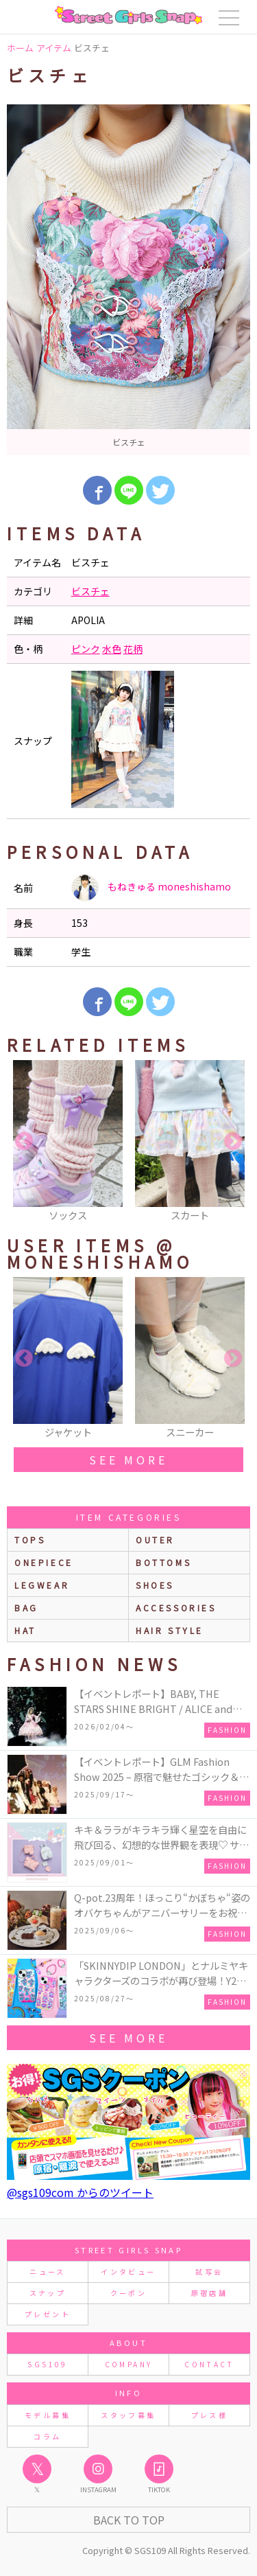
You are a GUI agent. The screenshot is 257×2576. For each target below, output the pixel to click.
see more (128, 1459)
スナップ (47, 2293)
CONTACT (209, 2364)
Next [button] (233, 1141)
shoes (155, 1585)
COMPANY (129, 2364)
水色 (111, 649)
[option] (128, 279)
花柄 (133, 649)
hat (25, 1630)
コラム (47, 2436)
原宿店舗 (209, 2293)
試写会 (209, 2271)
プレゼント (48, 2314)
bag (26, 1607)
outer (155, 1539)
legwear (41, 1585)
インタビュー (128, 2271)
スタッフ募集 (128, 2415)
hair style (170, 1630)
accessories (176, 1607)
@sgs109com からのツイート (80, 2192)
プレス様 (209, 2415)
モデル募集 (48, 2415)
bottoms (163, 1562)
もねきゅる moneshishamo (151, 887)
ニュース (47, 2271)
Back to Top (128, 2519)
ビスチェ (90, 591)
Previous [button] (24, 1141)
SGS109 (47, 2364)
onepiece (43, 1562)
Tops (29, 1539)
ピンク (85, 649)
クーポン (128, 2293)
